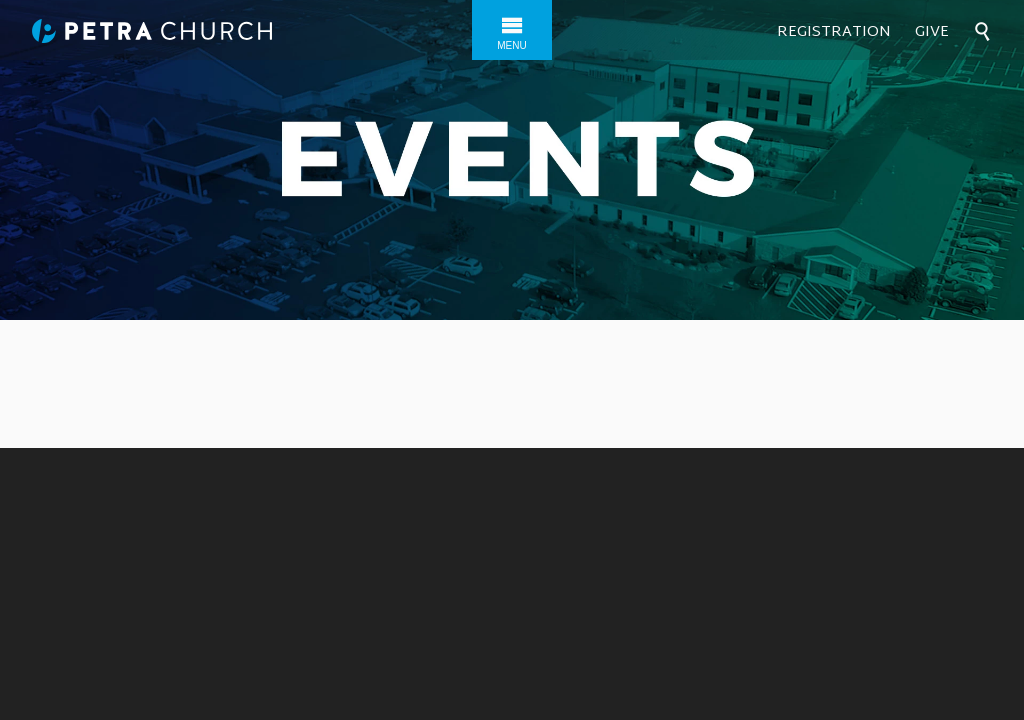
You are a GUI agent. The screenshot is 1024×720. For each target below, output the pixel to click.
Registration (834, 32)
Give (932, 32)
